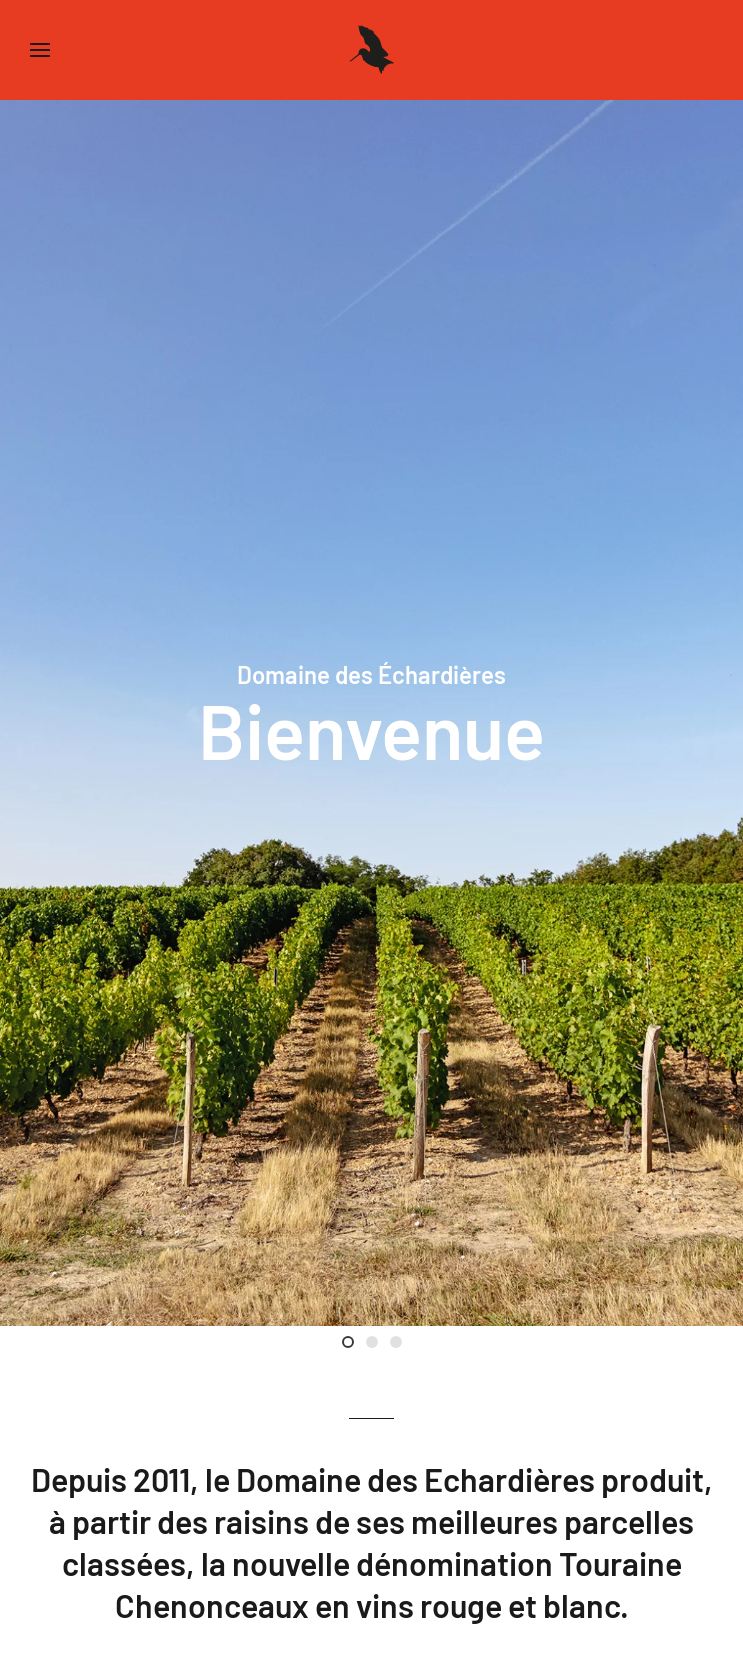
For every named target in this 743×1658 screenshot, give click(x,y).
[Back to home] (372, 50)
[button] (40, 50)
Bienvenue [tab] (353, 1344)
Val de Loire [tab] (401, 1344)
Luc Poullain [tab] (377, 1344)
